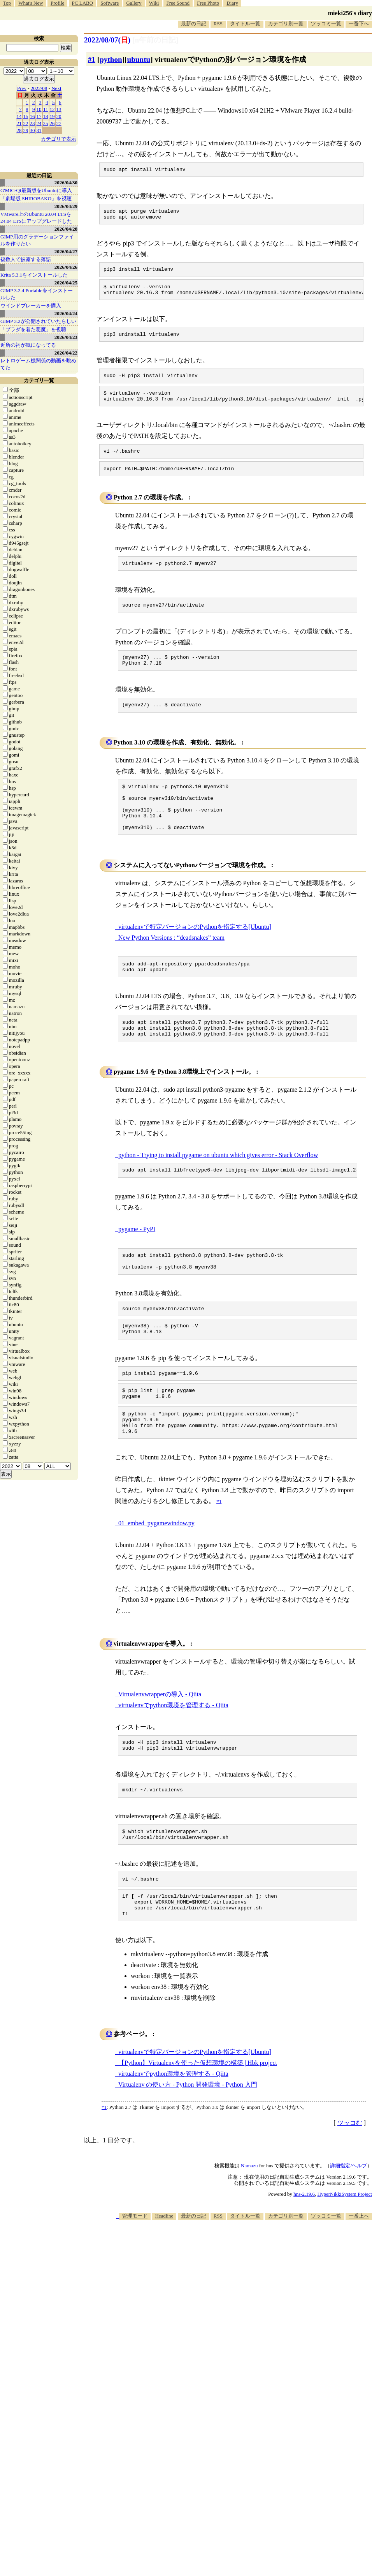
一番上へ (359, 2279)
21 (19, 123)
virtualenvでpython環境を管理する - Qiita (173, 1756)
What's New (30, 3)
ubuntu (139, 59)
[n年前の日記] (155, 40)
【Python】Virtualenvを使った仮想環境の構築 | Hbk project (197, 2126)
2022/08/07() (107, 40)
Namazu (249, 2229)
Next (56, 88)
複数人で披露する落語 (25, 259)
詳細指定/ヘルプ (348, 2229)
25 (45, 123)
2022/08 (39, 88)
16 (32, 116)
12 (52, 109)
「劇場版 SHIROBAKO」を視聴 (36, 198)
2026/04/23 (65, 337)
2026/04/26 (65, 267)
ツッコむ (349, 2186)
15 (25, 116)
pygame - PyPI (136, 1265)
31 (39, 130)
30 (32, 130)
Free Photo (208, 3)
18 (45, 116)
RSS (218, 23)
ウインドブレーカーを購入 (30, 306)
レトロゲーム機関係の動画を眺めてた (38, 364)
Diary (232, 3)
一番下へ (359, 23)
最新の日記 (193, 23)
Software (109, 3)
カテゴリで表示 (58, 139)
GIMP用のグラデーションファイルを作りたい (37, 240)
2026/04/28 (65, 229)
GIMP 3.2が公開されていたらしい (38, 321)
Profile (57, 3)
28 (19, 130)
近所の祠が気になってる (28, 345)
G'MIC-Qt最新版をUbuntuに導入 (36, 190)
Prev (21, 88)
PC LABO (82, 3)
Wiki (154, 3)
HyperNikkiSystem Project (345, 2257)
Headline (164, 2279)
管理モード (134, 2279)
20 (58, 116)
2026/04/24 (65, 313)
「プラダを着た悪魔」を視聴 (33, 329)
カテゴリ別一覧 (286, 23)
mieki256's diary (350, 13)
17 (39, 116)
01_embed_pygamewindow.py (156, 1574)
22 (25, 123)
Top (7, 3)
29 (25, 130)
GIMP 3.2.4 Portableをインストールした (36, 294)
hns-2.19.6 (304, 2257)
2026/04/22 (65, 353)
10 (39, 109)
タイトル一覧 (245, 23)
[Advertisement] (267, 2343)
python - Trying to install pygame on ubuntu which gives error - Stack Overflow (218, 1190)
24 (39, 123)
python (111, 59)
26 (52, 123)
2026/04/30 (65, 182)
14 (19, 116)
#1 (91, 59)
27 (58, 123)
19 (52, 116)
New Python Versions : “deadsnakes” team (171, 966)
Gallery (134, 3)
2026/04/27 (65, 251)
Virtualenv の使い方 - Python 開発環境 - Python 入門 (187, 2147)
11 (45, 109)
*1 (104, 2170)
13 (58, 109)
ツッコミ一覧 (326, 23)
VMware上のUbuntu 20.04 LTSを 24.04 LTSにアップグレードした (36, 217)
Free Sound (178, 3)
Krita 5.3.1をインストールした (34, 275)
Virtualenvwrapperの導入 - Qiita (159, 1745)
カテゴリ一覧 (39, 380)
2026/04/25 (65, 283)
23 (32, 123)
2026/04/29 (65, 206)
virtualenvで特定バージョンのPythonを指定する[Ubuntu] (194, 956)
